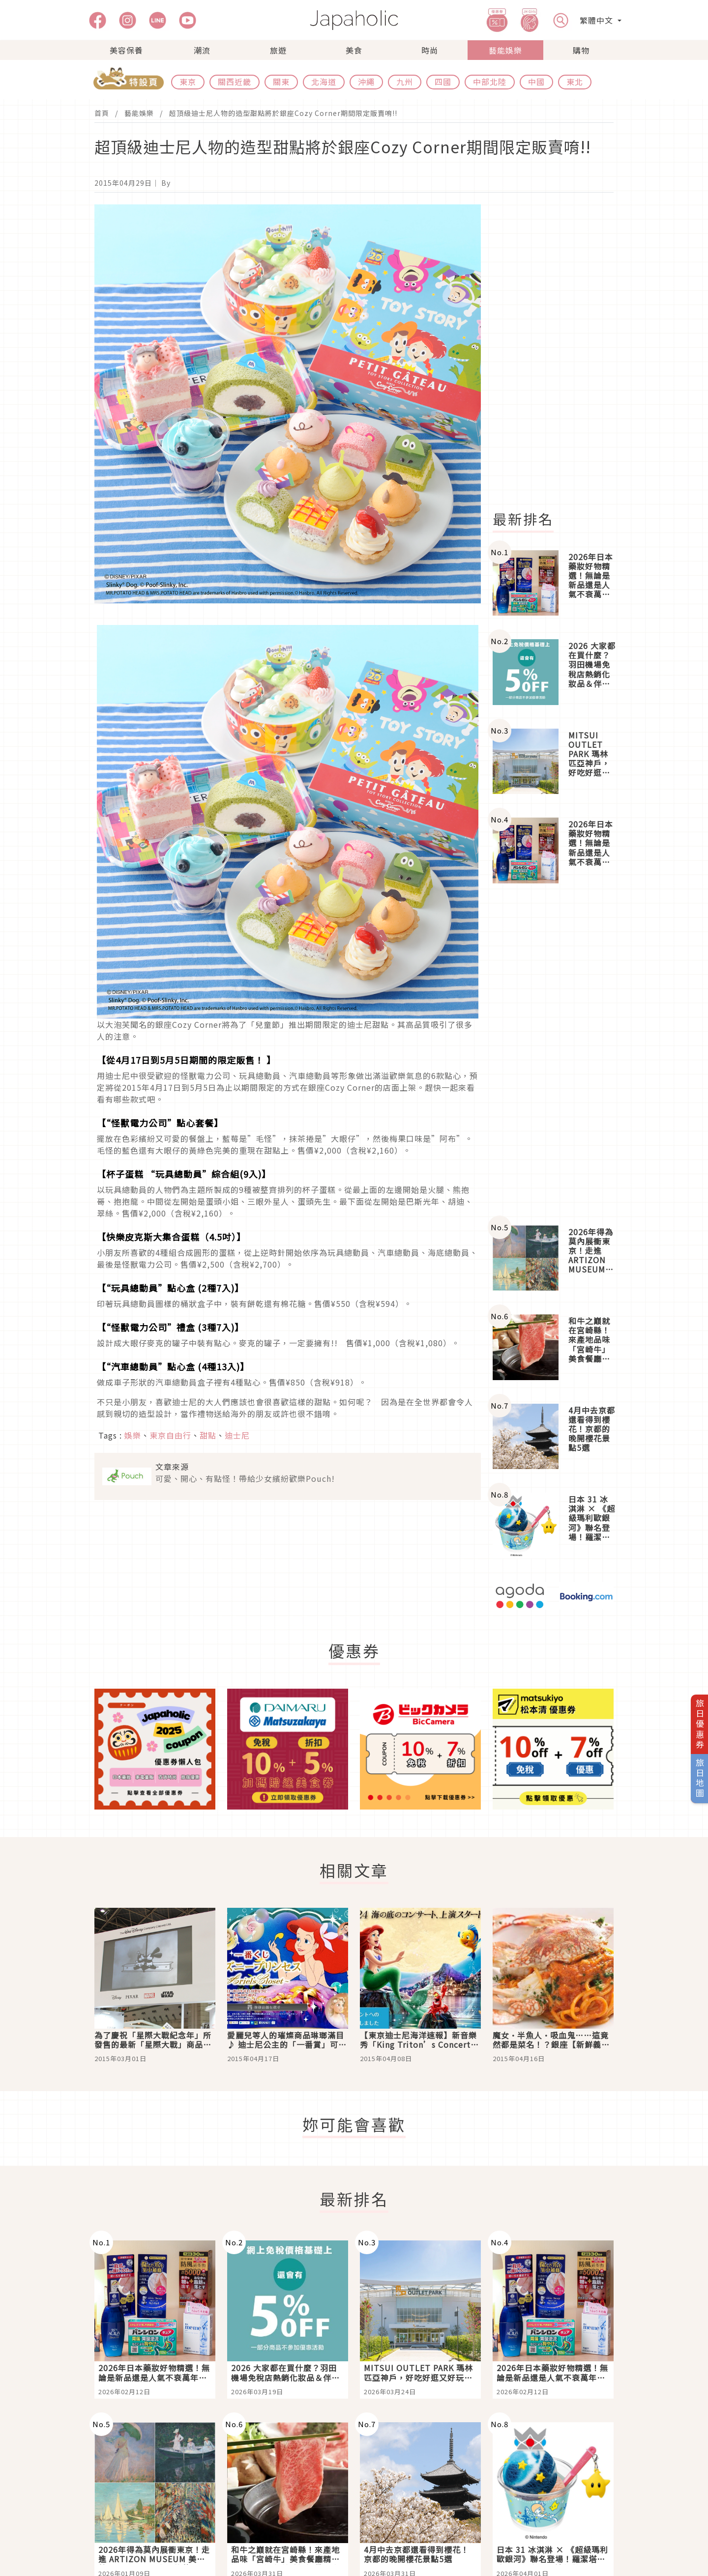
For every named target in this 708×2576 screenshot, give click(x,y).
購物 (581, 50)
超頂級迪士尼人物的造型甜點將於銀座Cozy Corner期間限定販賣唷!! (283, 113)
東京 (187, 81)
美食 (354, 50)
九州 (404, 81)
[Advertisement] (559, 351)
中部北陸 (489, 81)
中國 (536, 81)
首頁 (101, 113)
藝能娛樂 (505, 50)
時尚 (429, 50)
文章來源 (172, 1466)
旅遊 (278, 50)
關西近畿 (234, 81)
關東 (281, 81)
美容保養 (126, 50)
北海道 (323, 81)
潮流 (202, 50)
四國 (443, 81)
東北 (574, 81)
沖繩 (366, 81)
